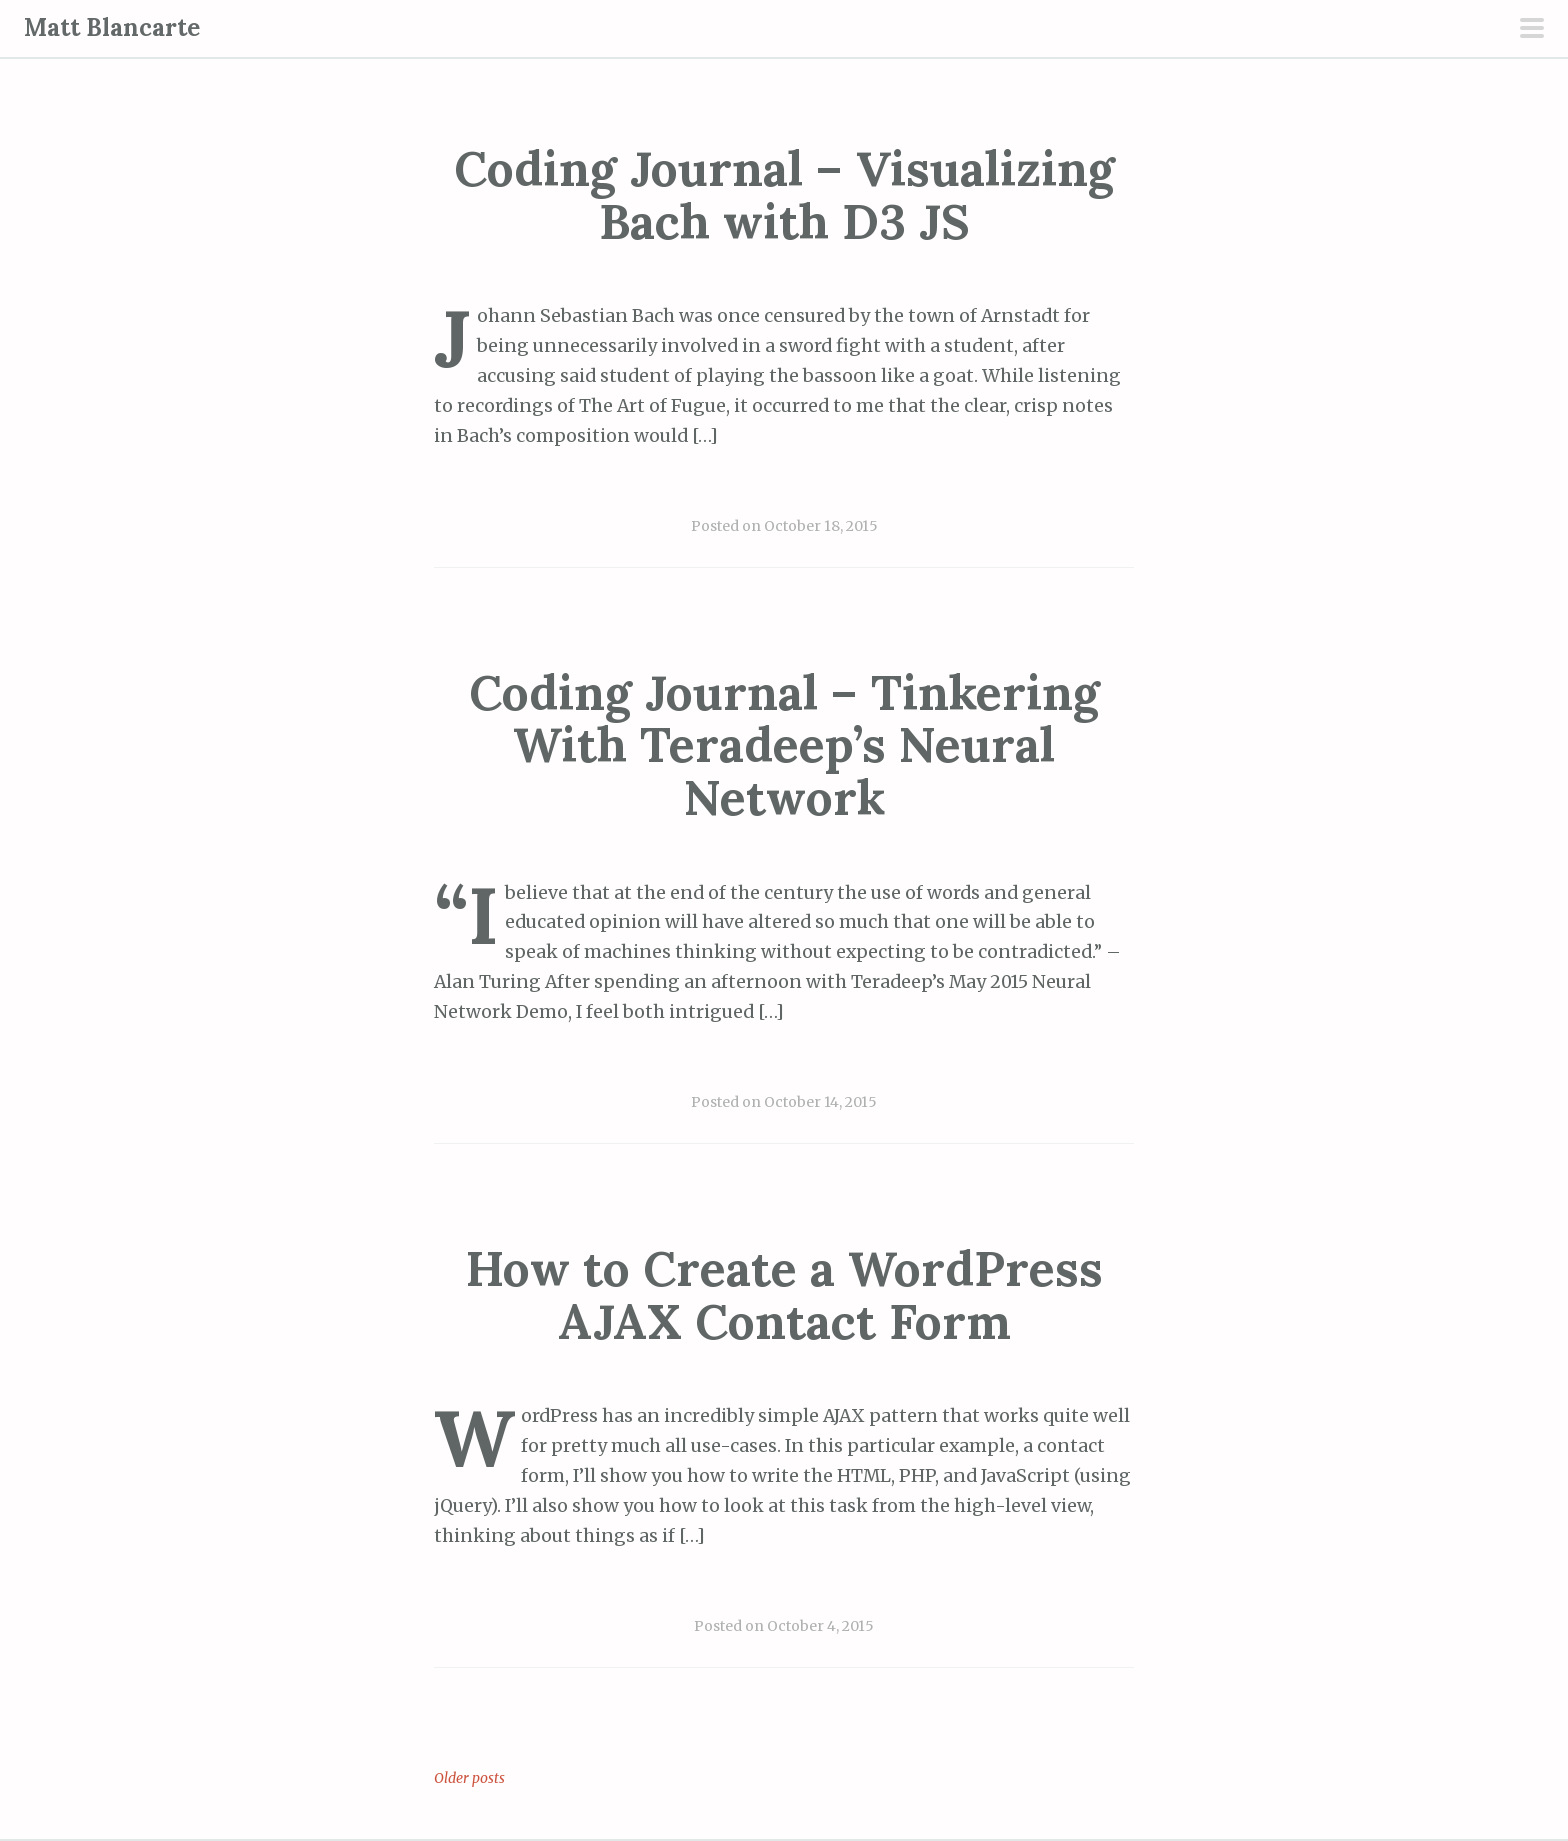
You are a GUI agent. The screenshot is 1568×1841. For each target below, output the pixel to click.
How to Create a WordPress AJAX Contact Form (784, 1295)
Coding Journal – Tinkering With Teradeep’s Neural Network (784, 745)
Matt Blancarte (112, 27)
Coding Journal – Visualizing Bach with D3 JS (784, 195)
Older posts (469, 1778)
